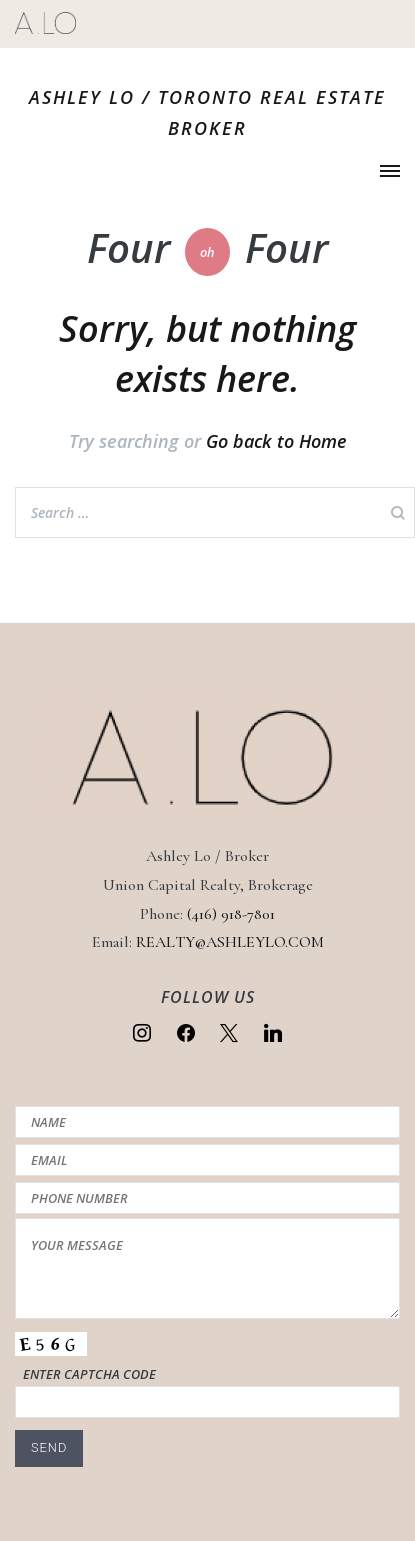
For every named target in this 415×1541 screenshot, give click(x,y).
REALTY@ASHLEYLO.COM (230, 942)
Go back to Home (276, 441)
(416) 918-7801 (231, 914)
